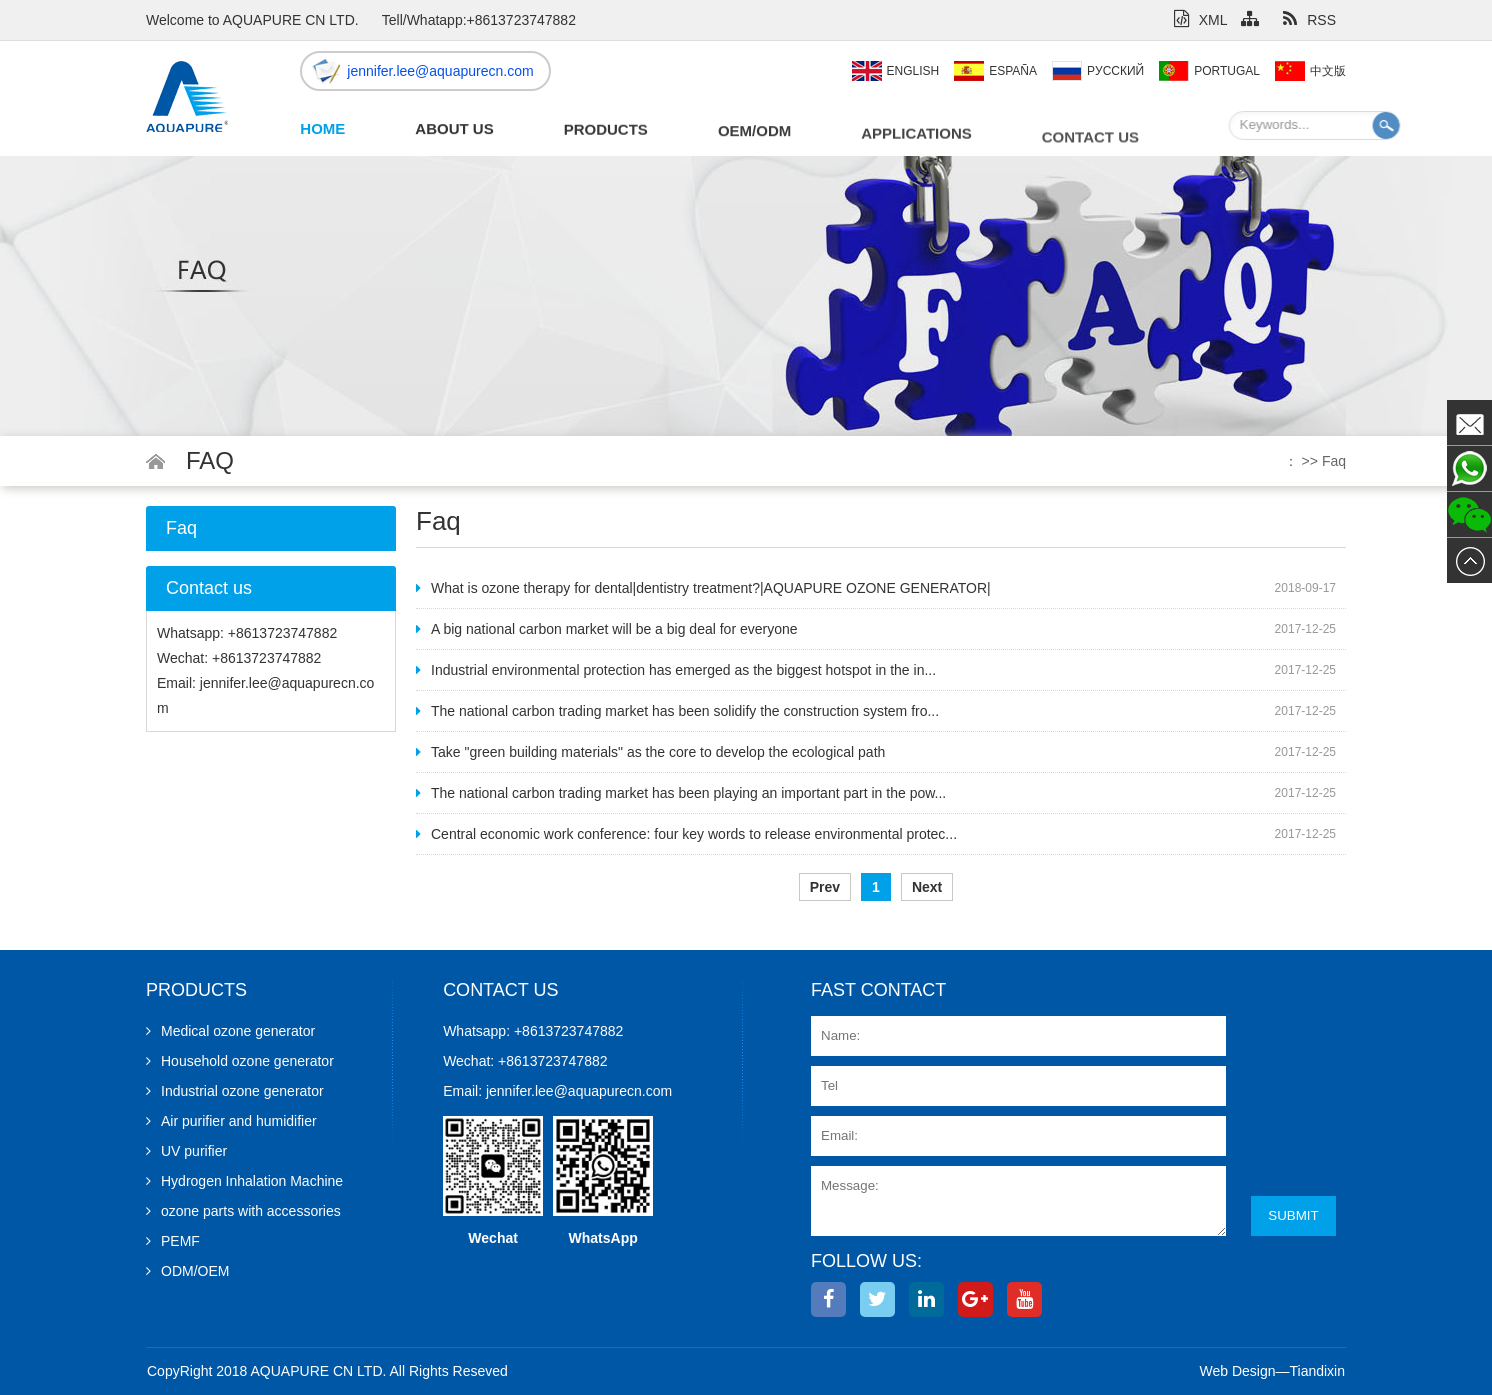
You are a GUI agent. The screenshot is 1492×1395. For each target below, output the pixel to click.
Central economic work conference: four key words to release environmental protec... (686, 834)
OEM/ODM (754, 134)
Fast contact (878, 990)
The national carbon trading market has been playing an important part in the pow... (681, 793)
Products (606, 131)
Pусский (1115, 71)
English (913, 71)
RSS (1309, 20)
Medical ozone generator (230, 1031)
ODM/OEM (187, 1271)
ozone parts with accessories (243, 1211)
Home (322, 128)
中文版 (1328, 71)
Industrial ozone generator (235, 1091)
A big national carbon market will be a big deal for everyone (607, 629)
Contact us (1090, 144)
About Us (454, 129)
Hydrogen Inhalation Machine (244, 1181)
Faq (1334, 461)
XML (1201, 20)
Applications (916, 138)
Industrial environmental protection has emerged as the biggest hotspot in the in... (676, 670)
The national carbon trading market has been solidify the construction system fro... (677, 711)
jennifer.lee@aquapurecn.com (440, 71)
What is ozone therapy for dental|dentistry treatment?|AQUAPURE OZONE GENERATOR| (703, 588)
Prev (825, 887)
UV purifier (186, 1151)
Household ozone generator (240, 1061)
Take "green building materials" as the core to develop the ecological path (650, 752)
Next (927, 887)
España (1013, 71)
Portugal (1227, 71)
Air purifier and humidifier (231, 1121)
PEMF (173, 1241)
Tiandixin (1317, 1371)
